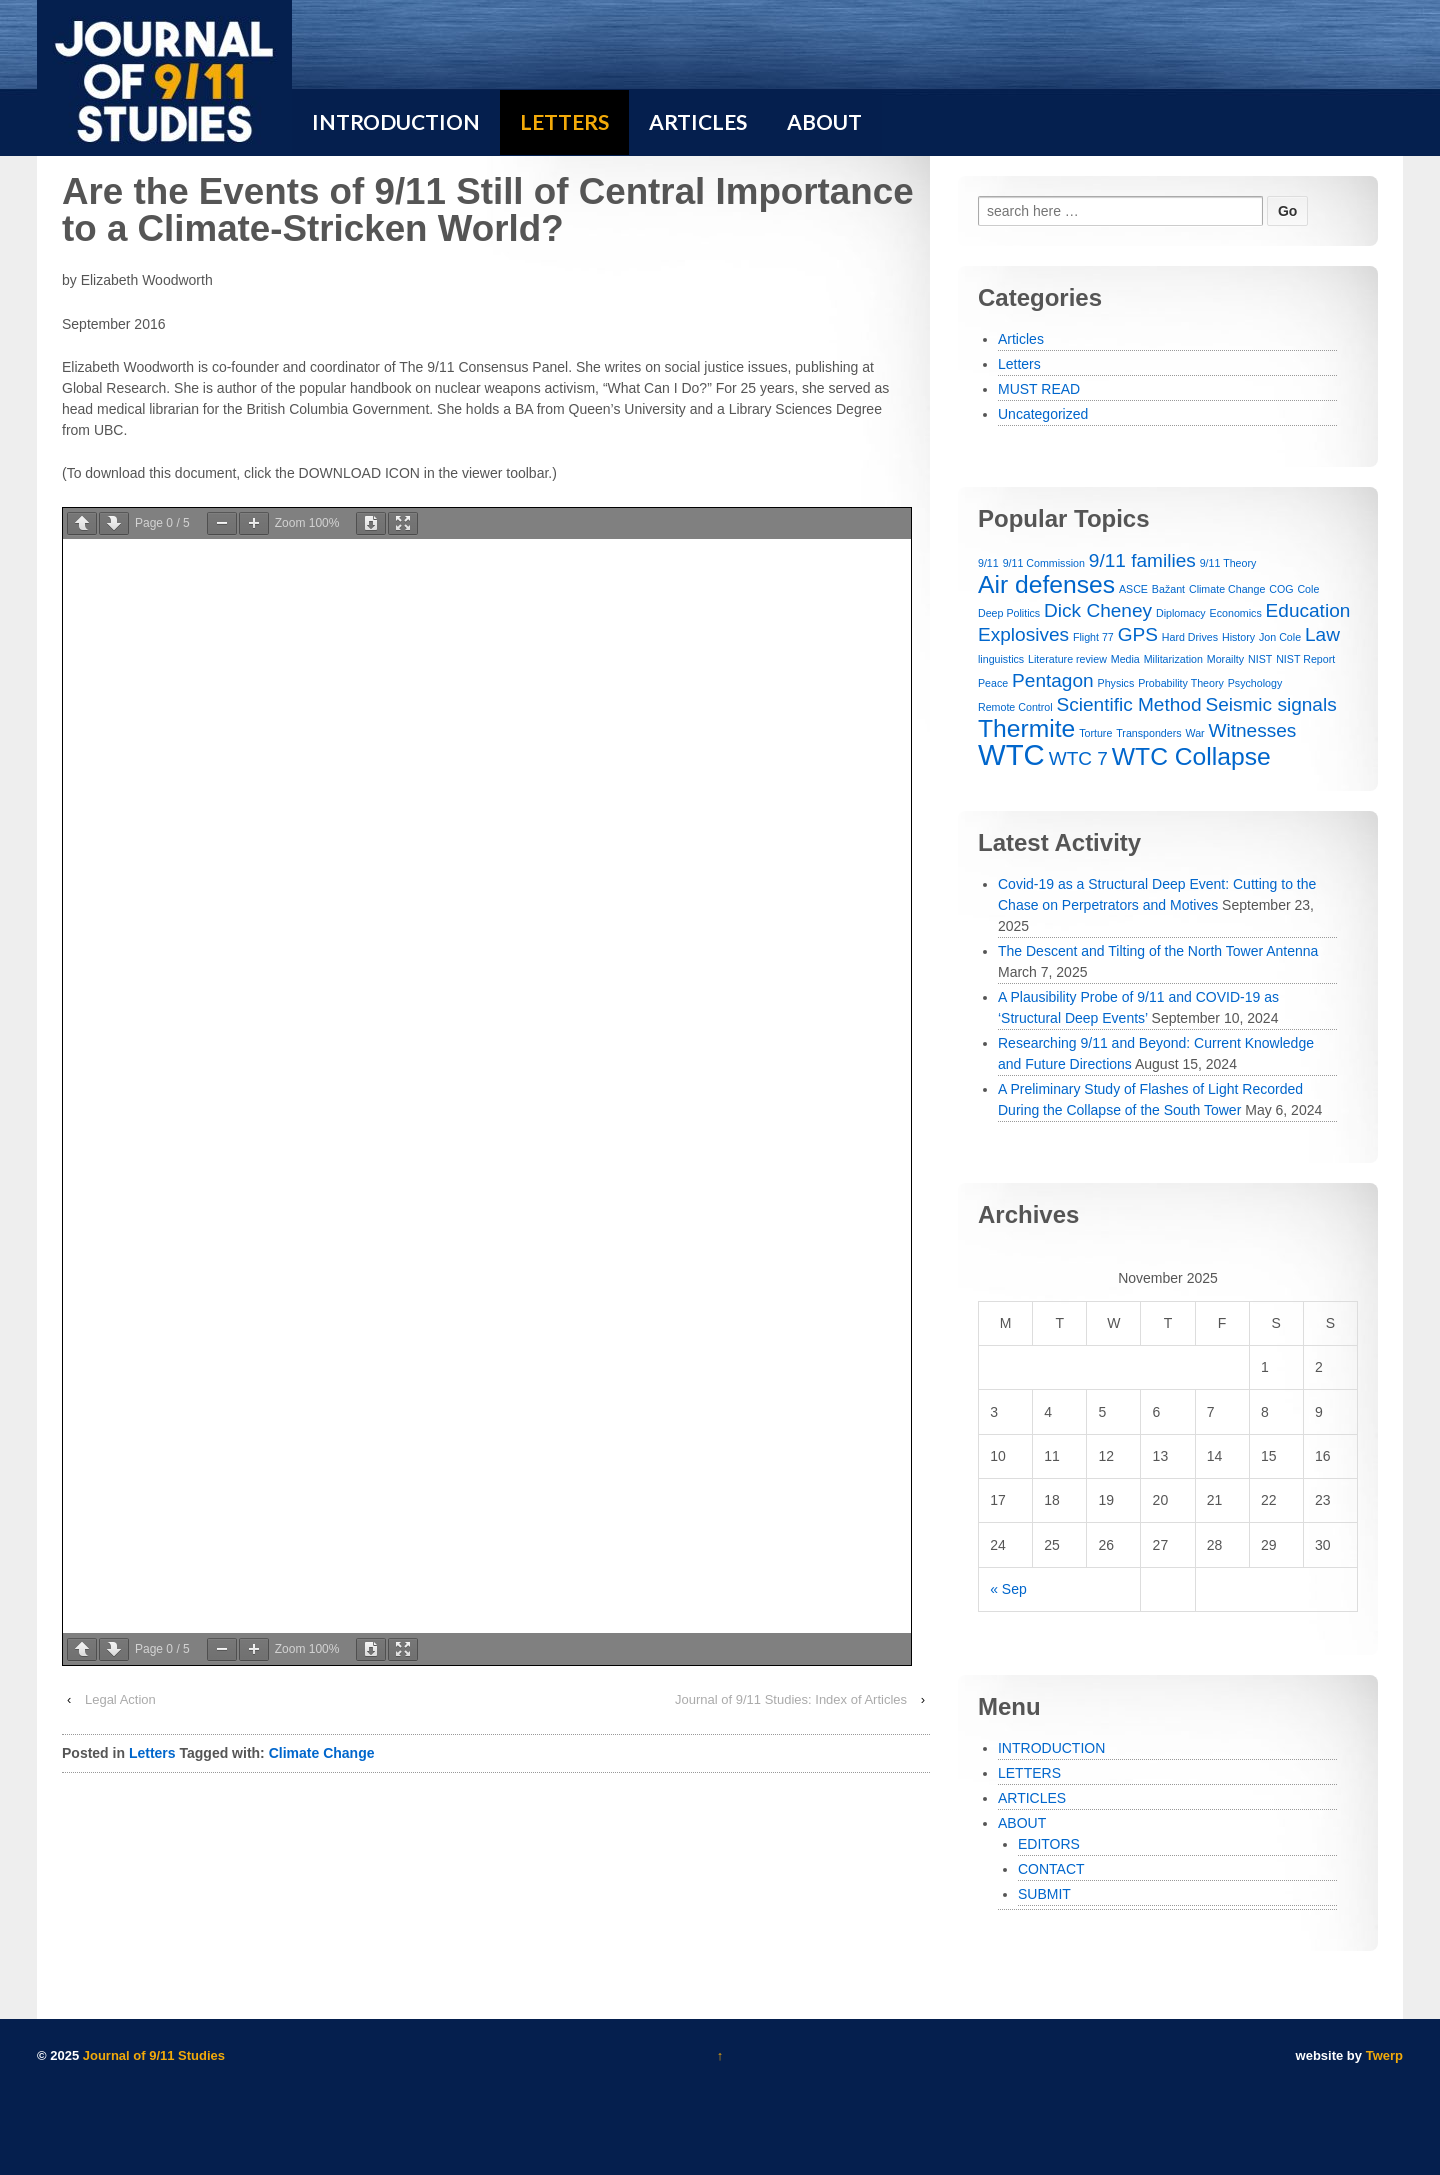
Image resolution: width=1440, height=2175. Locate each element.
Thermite (1026, 728)
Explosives (1023, 634)
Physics (1116, 683)
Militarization (1173, 659)
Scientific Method (1129, 704)
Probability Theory (1181, 683)
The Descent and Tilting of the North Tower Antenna (1158, 951)
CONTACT (1051, 1869)
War (1194, 733)
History (1238, 637)
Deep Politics (1009, 613)
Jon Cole (1280, 637)
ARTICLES (1032, 1798)
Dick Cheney (1098, 610)
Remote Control (1015, 707)
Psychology (1255, 683)
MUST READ (1039, 389)
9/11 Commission (1044, 563)
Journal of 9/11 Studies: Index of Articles (791, 1699)
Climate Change (322, 1753)
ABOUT (1022, 1823)
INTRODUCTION (1051, 1748)
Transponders (1148, 733)
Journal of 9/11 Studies (152, 2055)
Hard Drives (1190, 637)
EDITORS (1049, 1844)
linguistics (1001, 659)
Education (1308, 610)
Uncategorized (1043, 414)
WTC (1011, 754)
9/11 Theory (1228, 563)
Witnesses (1253, 730)
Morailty (1225, 659)
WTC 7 (1078, 758)
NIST (1260, 659)
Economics (1236, 613)
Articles (1021, 339)
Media (1125, 659)
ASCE (1133, 589)
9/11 (988, 563)
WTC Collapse (1191, 756)
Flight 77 (1093, 637)
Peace (993, 683)
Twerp (1384, 2055)
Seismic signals (1270, 704)
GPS (1138, 634)
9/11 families (1142, 560)
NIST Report (1305, 659)
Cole (1308, 589)
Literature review (1067, 659)
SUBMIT (1044, 1894)
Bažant (1168, 589)
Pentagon (1053, 680)
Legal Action (120, 1699)
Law (1322, 634)
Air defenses (1046, 584)
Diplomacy (1181, 613)
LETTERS (1029, 1773)
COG (1281, 589)
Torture (1095, 733)
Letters (152, 1753)
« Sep (1008, 1589)
